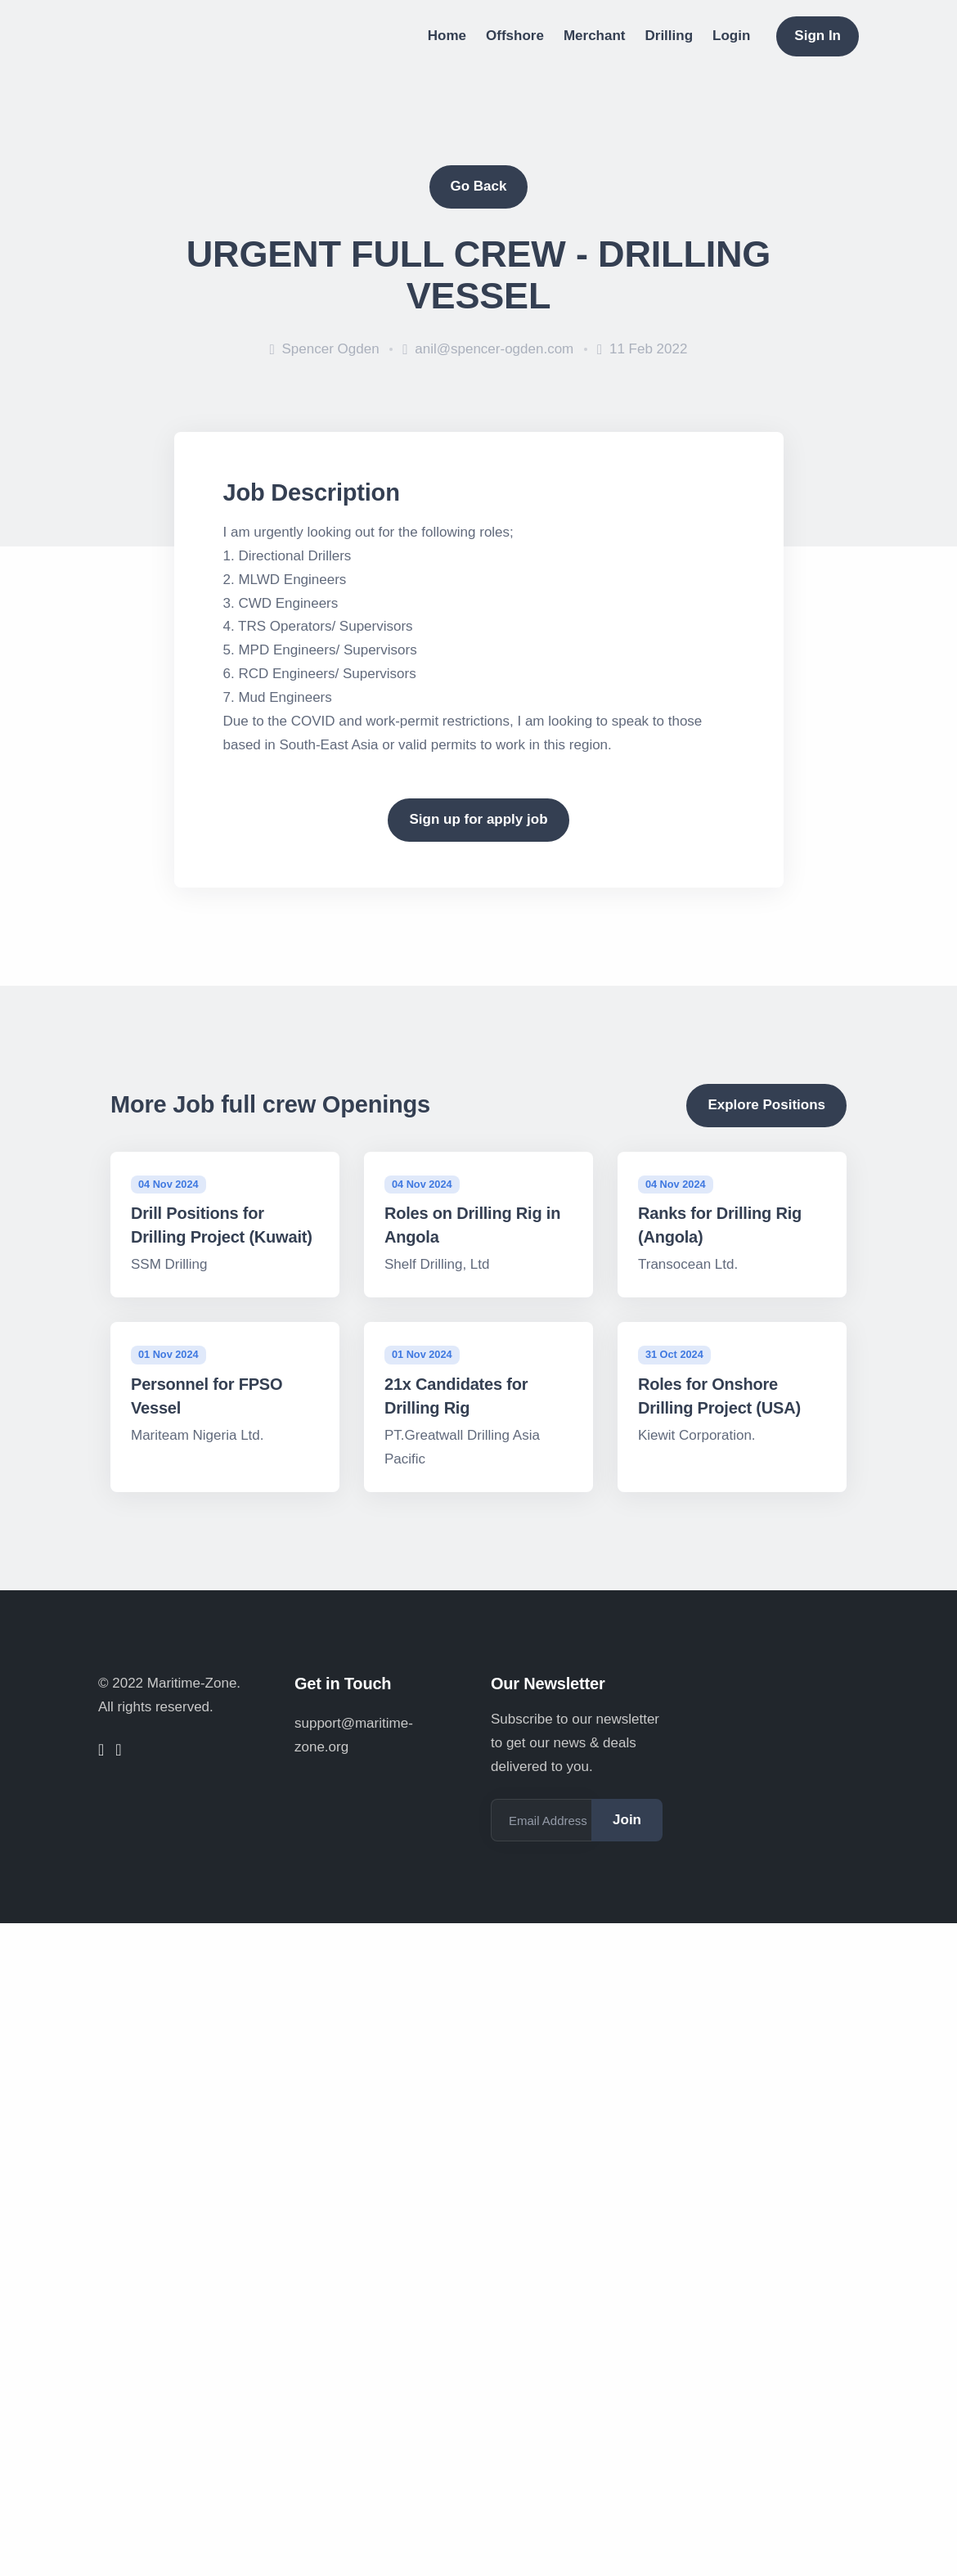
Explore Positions (766, 1105)
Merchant (595, 35)
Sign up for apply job (478, 819)
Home (447, 35)
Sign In (817, 35)
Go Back (479, 186)
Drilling (669, 35)
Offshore (515, 35)
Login (731, 35)
